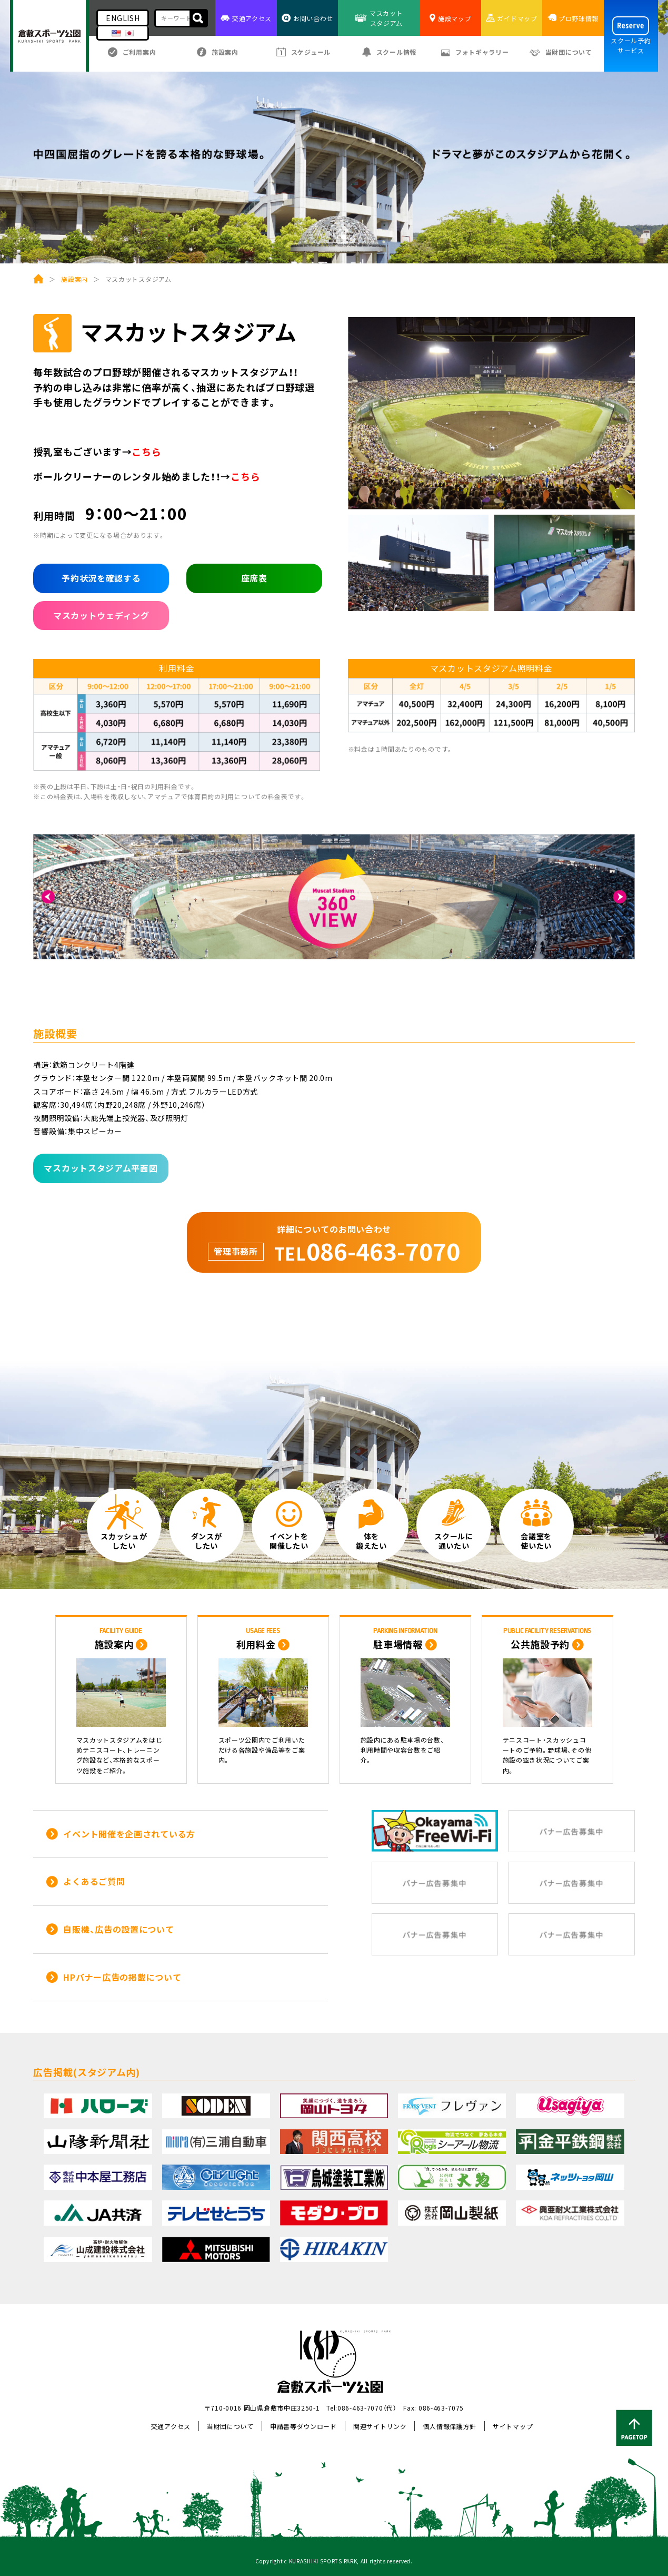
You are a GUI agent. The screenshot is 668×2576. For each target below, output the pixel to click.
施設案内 (74, 278)
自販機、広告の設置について (118, 1929)
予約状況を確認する (101, 578)
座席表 (254, 578)
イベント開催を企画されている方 (129, 1833)
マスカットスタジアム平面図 (100, 1168)
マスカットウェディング (101, 615)
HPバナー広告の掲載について (122, 1977)
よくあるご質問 (94, 1881)
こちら (146, 451)
